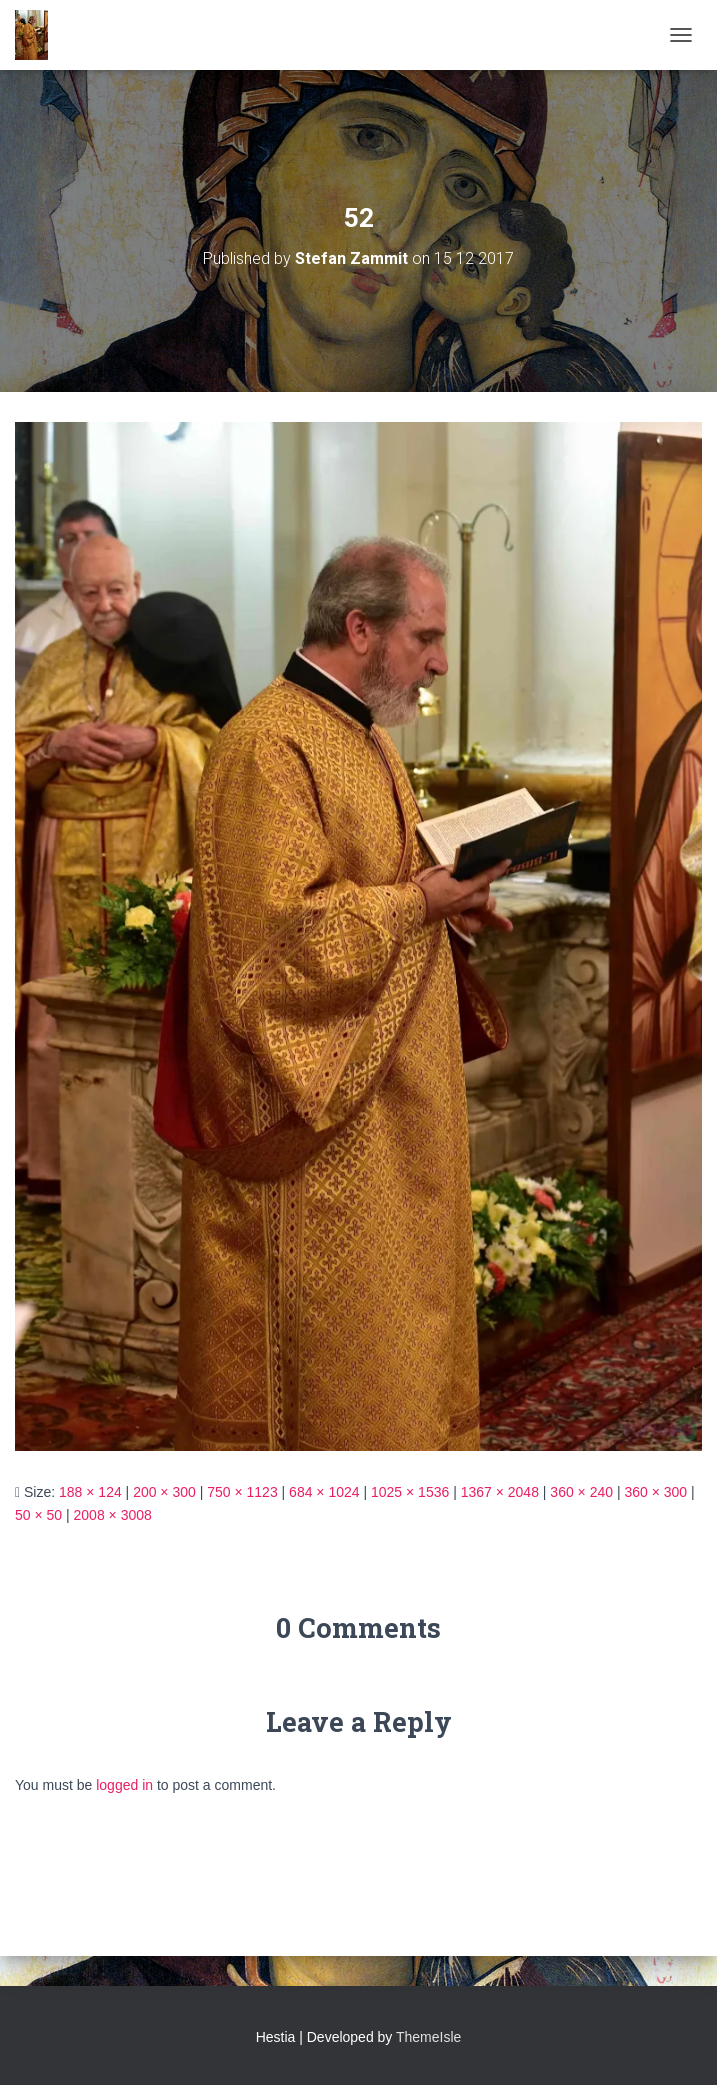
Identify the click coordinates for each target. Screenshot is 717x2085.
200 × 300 (164, 1492)
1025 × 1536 (410, 1492)
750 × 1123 (242, 1492)
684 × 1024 (324, 1492)
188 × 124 (90, 1492)
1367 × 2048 (500, 1492)
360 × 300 (655, 1492)
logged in (124, 1785)
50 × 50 (38, 1515)
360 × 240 (581, 1492)
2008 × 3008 (113, 1515)
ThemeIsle (428, 2037)
